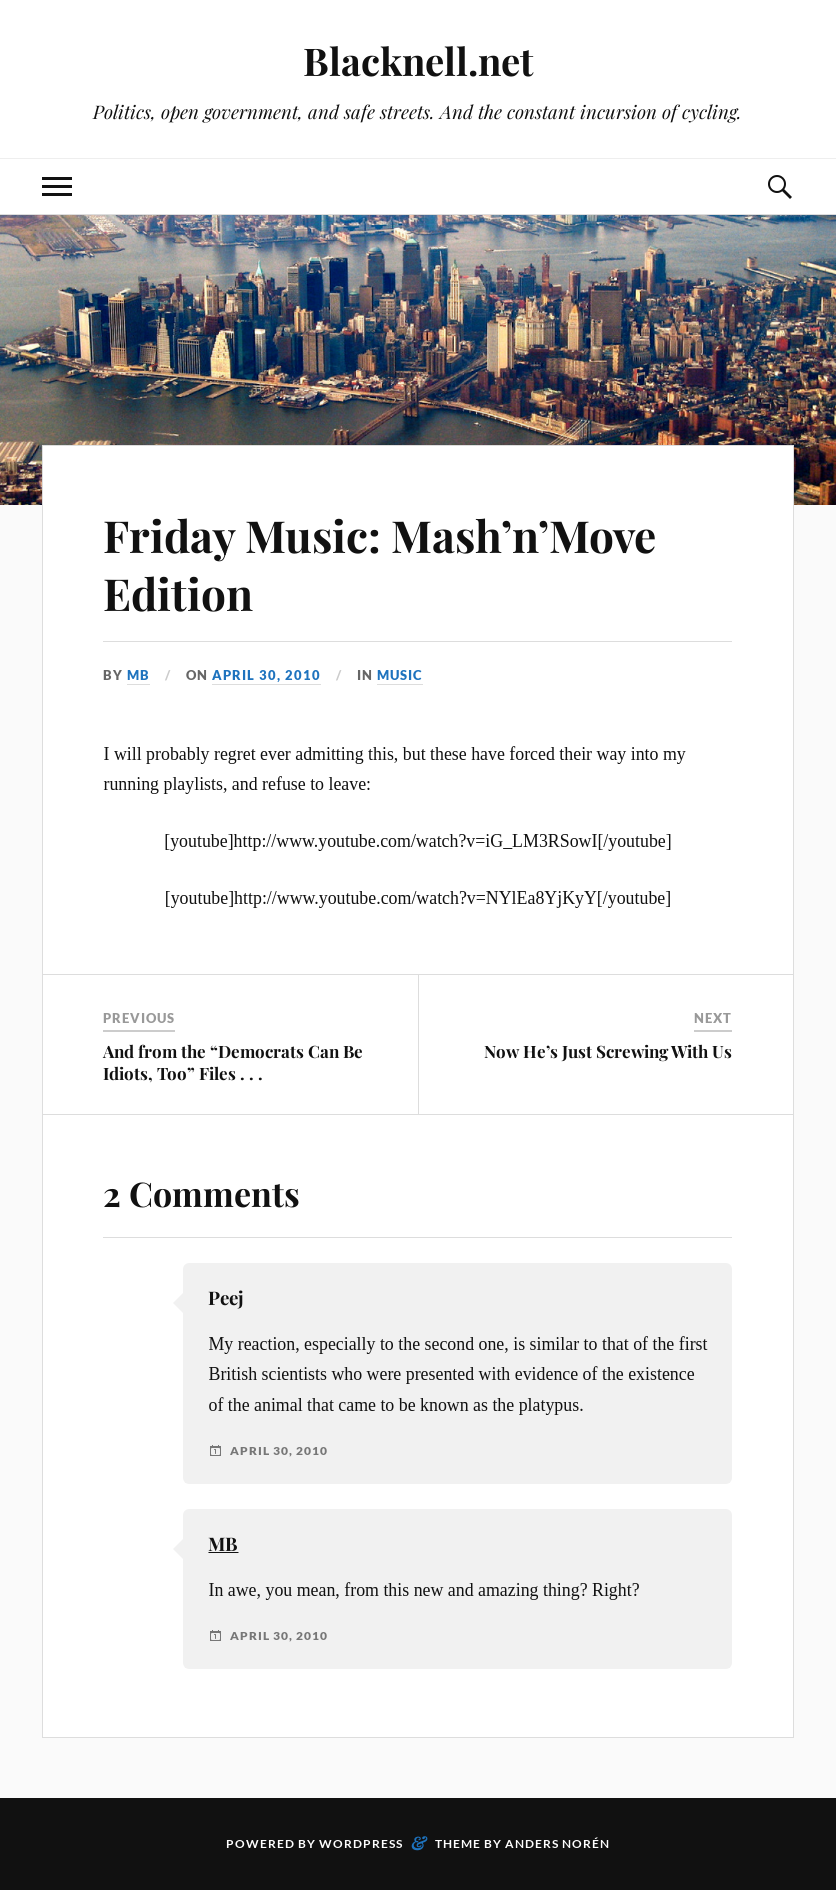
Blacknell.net (418, 60)
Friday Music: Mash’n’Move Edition (379, 563)
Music (400, 675)
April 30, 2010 (266, 675)
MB (138, 675)
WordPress (361, 1843)
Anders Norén (557, 1843)
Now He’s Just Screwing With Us (608, 1051)
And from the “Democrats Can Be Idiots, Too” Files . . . (233, 1062)
